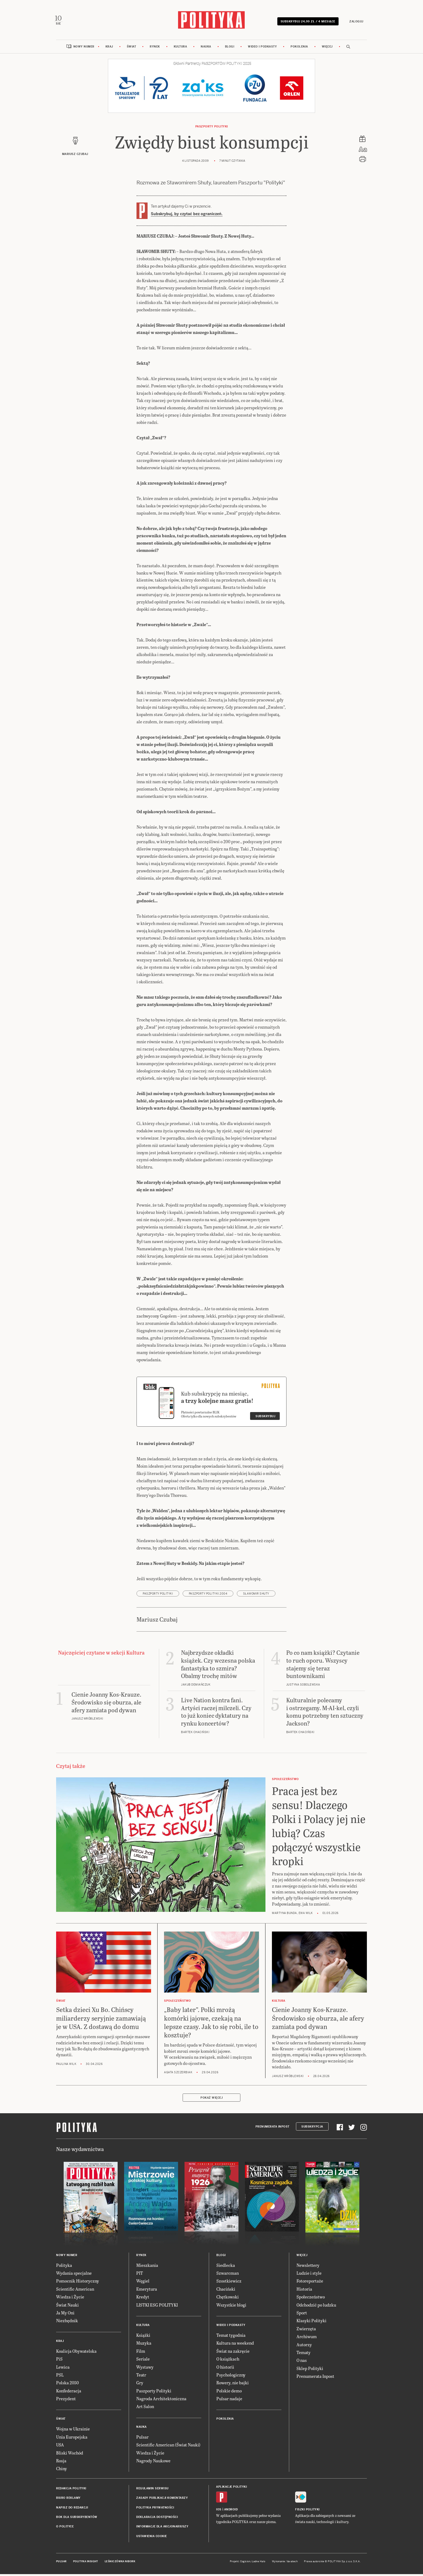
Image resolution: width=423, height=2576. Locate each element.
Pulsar (142, 2439)
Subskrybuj (265, 1419)
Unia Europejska (71, 2439)
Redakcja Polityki (71, 2491)
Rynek (155, 49)
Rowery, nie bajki (232, 2385)
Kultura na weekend (235, 2346)
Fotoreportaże (309, 2284)
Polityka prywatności (155, 2510)
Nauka (206, 49)
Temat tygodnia (230, 2338)
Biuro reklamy (68, 2500)
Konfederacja (68, 2393)
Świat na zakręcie (233, 2354)
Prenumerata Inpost (272, 2129)
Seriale (143, 2361)
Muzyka (143, 2346)
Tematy (303, 2355)
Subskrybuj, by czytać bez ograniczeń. (187, 216)
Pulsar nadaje (229, 2401)
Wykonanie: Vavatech (285, 2564)
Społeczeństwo (310, 2299)
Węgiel (142, 2284)
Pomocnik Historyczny (77, 2284)
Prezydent (66, 2401)
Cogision (245, 2564)
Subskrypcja (312, 2129)
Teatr (141, 2377)
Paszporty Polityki (153, 2393)
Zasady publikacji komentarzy (162, 2500)
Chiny (61, 2471)
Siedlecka (225, 2268)
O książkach (227, 2361)
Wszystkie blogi (231, 2307)
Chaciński (225, 2291)
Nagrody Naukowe (153, 2463)
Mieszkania (147, 2268)
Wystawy (144, 2369)
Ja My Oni (65, 2315)
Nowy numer (83, 49)
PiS (59, 2361)
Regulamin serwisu (152, 2491)
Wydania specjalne (74, 2276)
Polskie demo (229, 2393)
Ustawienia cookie (151, 2539)
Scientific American (75, 2291)
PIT (139, 2276)
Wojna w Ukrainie (73, 2432)
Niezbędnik (67, 2323)
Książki (143, 2338)
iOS (218, 2512)
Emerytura (146, 2291)
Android (231, 2512)
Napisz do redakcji (72, 2510)
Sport (301, 2315)
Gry (139, 2385)
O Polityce (65, 2529)
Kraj (109, 49)
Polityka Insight (85, 2564)
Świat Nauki (67, 2307)
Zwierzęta (306, 2331)
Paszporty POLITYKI (211, 129)
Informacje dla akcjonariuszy (162, 2529)
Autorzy (304, 2347)
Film (140, 2354)
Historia (304, 2291)
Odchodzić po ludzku (316, 2307)
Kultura (180, 49)
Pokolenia (299, 49)
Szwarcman (227, 2276)
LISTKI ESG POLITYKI (157, 2307)
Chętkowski (227, 2299)
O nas (301, 2363)
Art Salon (145, 2409)
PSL (60, 2377)
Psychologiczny (230, 2377)
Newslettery (307, 2268)
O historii (225, 2369)
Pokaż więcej (211, 2100)
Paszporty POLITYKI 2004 (208, 1596)
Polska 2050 (67, 2385)
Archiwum (306, 2339)
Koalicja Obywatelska (76, 2354)
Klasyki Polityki (311, 2323)
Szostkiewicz (228, 2284)
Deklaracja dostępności (157, 2519)
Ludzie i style (309, 2276)
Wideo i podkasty (262, 49)
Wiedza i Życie (70, 2299)
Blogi (229, 49)
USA (60, 2448)
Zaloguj (354, 22)
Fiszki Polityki (307, 2512)
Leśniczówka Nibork (120, 2564)
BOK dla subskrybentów (76, 2519)
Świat (131, 49)
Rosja (61, 2463)
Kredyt (142, 2299)
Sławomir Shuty (256, 1596)
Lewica (63, 2369)
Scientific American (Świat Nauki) (168, 2448)
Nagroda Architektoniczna (161, 2401)
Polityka (64, 2268)
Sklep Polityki (309, 2371)
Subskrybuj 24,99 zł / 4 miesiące (306, 22)
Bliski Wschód (69, 2455)
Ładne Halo (258, 2564)
